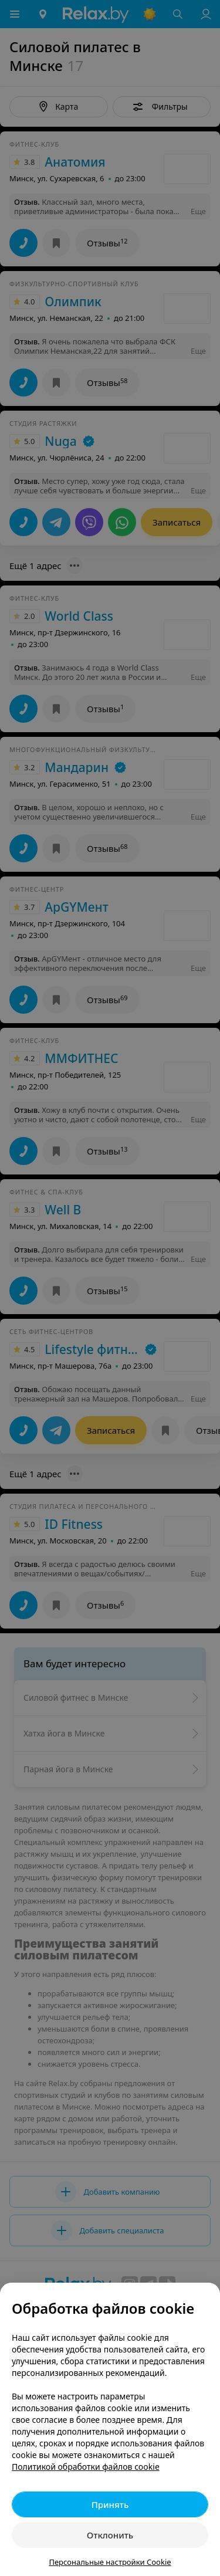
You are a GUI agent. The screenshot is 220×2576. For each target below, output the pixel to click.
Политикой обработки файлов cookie (86, 2466)
